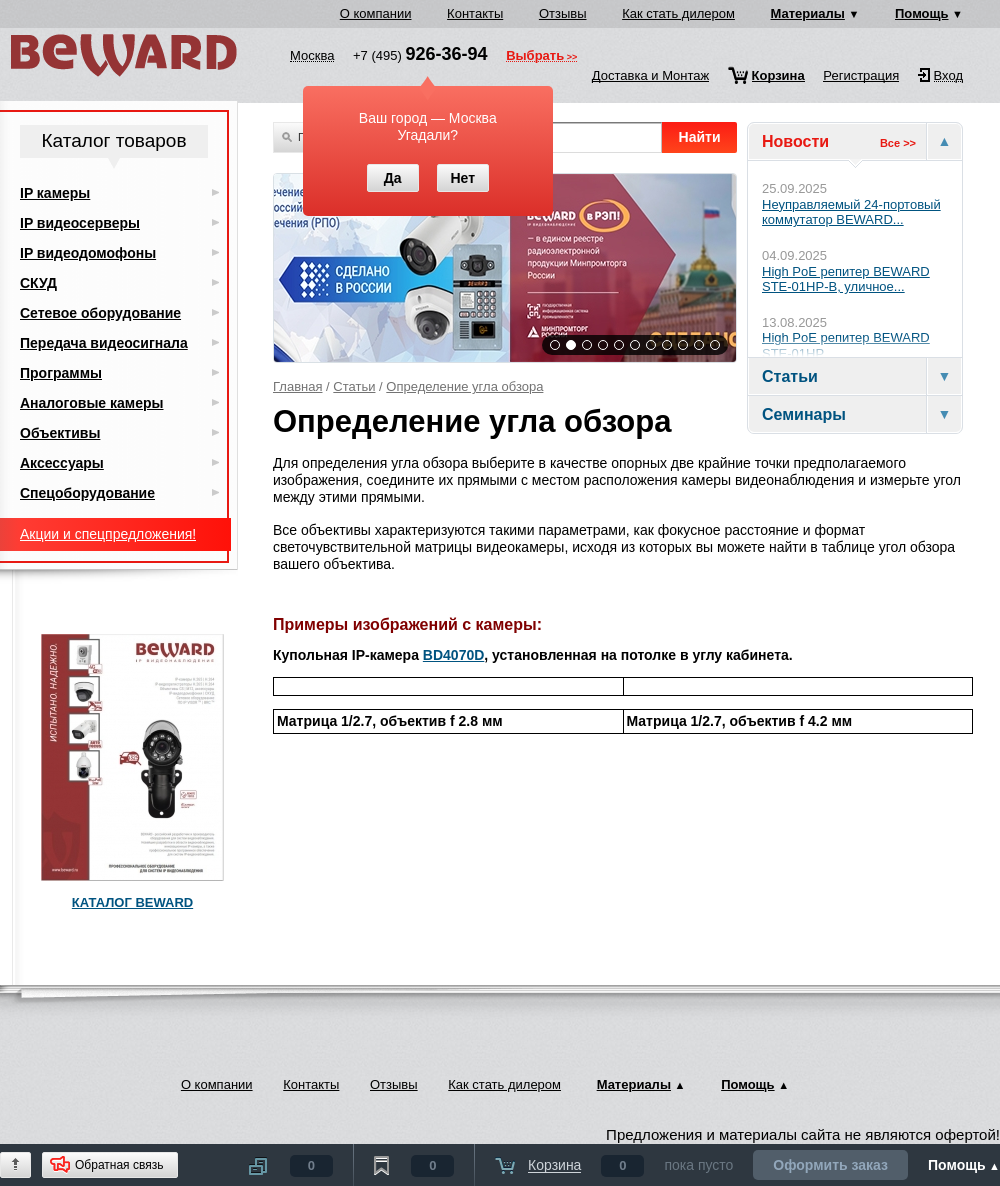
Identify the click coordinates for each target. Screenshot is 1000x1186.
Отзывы (563, 13)
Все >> (898, 143)
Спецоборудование (87, 493)
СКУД (38, 283)
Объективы (60, 433)
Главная (297, 386)
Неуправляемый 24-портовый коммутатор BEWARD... (851, 212)
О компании (376, 13)
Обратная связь (119, 1165)
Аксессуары (62, 463)
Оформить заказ (830, 1165)
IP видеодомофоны (88, 253)
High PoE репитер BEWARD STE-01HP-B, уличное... (846, 279)
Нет (462, 178)
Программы (61, 373)
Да (393, 178)
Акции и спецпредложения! (108, 534)
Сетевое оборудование (100, 313)
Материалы (808, 13)
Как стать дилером (678, 13)
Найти (700, 137)
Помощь (921, 13)
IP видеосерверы (80, 223)
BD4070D (453, 655)
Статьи (354, 386)
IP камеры (55, 193)
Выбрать (535, 57)
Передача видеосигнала (104, 343)
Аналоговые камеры (92, 403)
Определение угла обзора (464, 386)
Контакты (475, 13)
